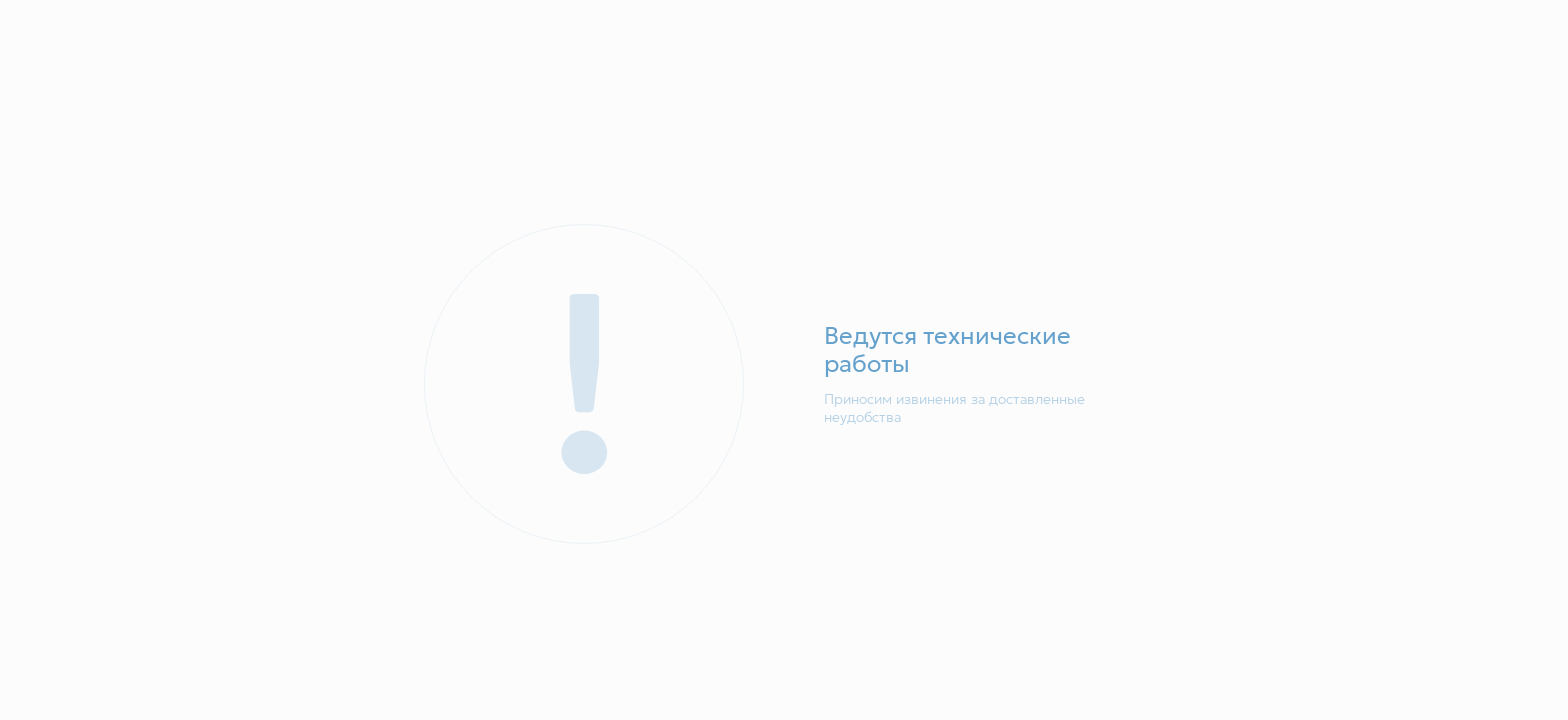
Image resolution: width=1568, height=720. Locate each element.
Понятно (1181, 640)
